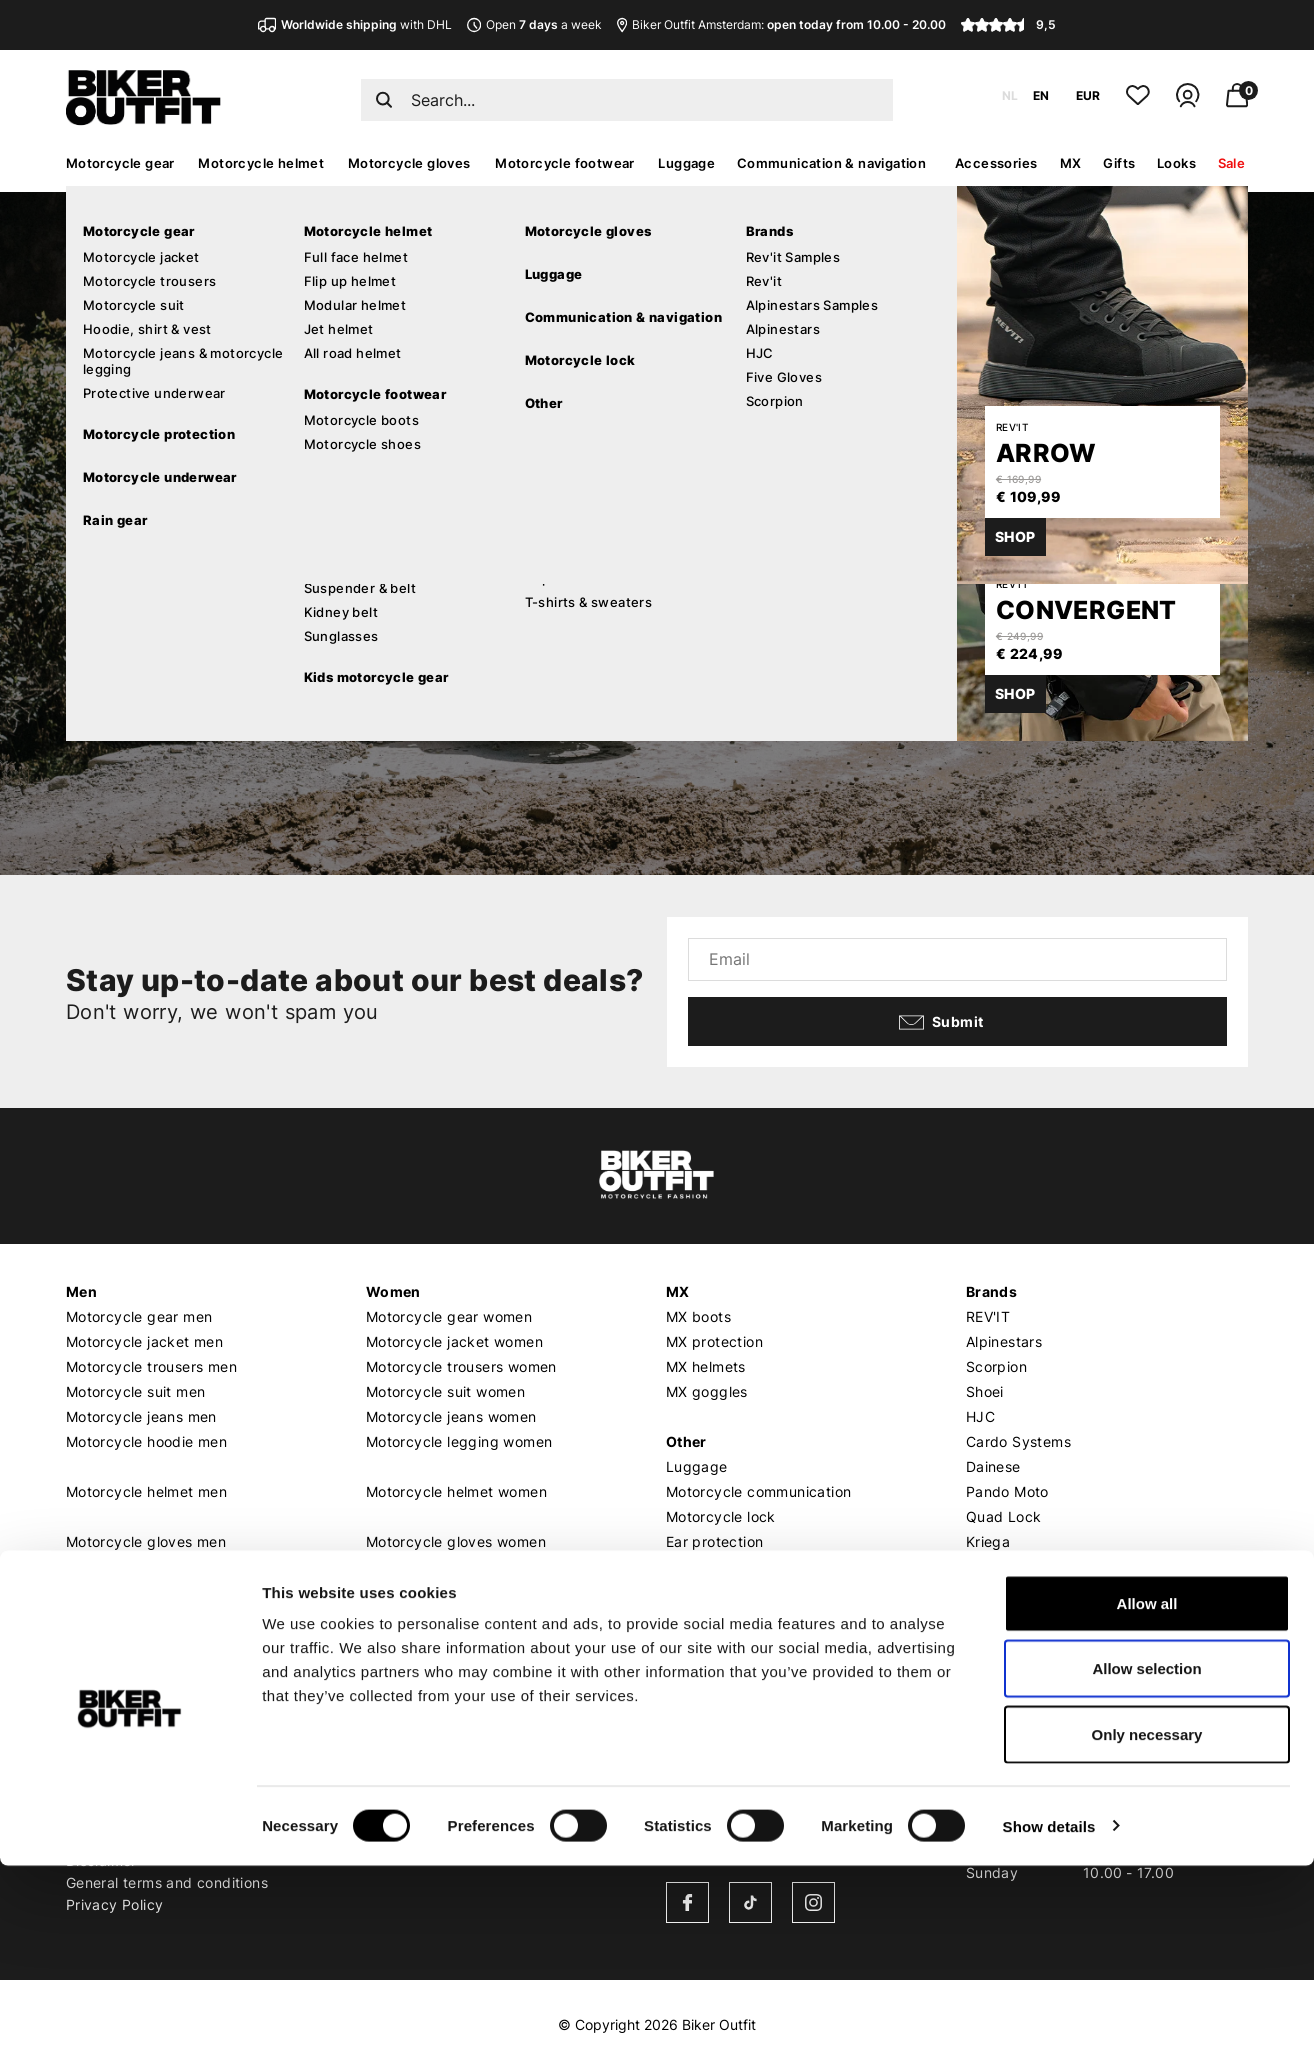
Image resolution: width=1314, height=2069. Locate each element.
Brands (991, 1291)
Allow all (1147, 1806)
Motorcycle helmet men (146, 1491)
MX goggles (707, 1391)
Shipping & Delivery (134, 1740)
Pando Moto (1007, 1491)
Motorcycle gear (120, 163)
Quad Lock (1004, 1516)
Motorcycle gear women (449, 1316)
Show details (1049, 2029)
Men (81, 1291)
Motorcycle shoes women (453, 1616)
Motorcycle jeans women (451, 1416)
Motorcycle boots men (143, 1591)
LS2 (979, 1591)
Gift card (697, 1616)
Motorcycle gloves (409, 163)
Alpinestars (1004, 1341)
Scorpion (996, 1366)
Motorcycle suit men (136, 1391)
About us (398, 1713)
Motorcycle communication (759, 1491)
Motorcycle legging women (459, 1441)
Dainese (993, 1466)
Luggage (686, 163)
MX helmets (706, 1366)
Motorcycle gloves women (456, 1541)
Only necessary (1147, 1937)
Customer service (130, 1713)
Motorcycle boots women (453, 1591)
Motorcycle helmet (261, 163)
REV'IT (988, 1316)
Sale (1232, 163)
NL (1010, 95)
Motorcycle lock (721, 1516)
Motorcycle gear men (139, 1316)
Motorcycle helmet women (456, 1491)
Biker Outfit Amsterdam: (781, 24)
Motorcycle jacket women (454, 1341)
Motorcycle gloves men (146, 1541)
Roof (982, 1616)
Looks (1176, 163)
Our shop (699, 1713)
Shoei (985, 1391)
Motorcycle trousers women (461, 1366)
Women (393, 1291)
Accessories (996, 163)
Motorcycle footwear (565, 163)
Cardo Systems (1018, 1441)
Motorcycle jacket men (144, 1341)
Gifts (1119, 163)
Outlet (688, 1591)
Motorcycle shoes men (143, 1616)
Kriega (988, 1541)
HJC (980, 1416)
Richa (985, 1566)
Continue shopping (258, 624)
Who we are (406, 1740)
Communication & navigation (831, 163)
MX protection (714, 1341)
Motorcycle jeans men (141, 1416)
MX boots (698, 1316)
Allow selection (1146, 1872)
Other (686, 1441)
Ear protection (715, 1541)
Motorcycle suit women (445, 1391)
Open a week (534, 24)
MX (1071, 163)
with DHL (355, 24)
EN (1041, 95)
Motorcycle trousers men (151, 1366)
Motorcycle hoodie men (146, 1441)
